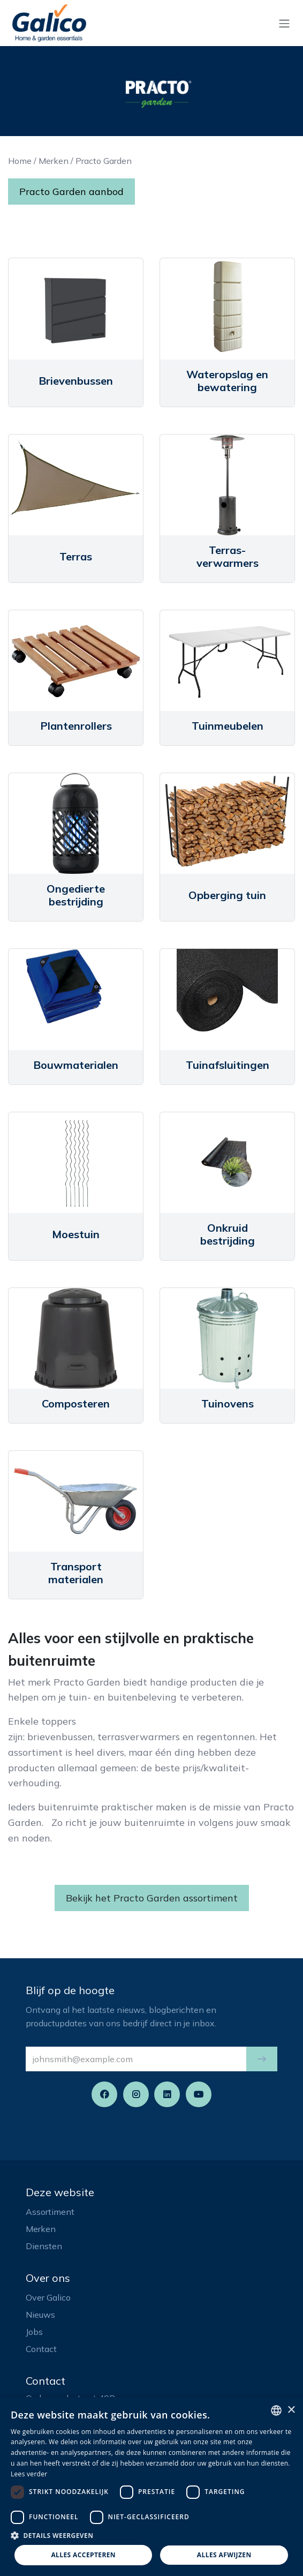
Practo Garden (103, 160)
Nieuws (40, 2314)
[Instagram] (136, 2094)
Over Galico (48, 2297)
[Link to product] (76, 308)
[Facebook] (104, 2094)
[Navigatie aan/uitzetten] (284, 23)
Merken (54, 160)
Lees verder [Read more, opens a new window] (29, 2473)
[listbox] (276, 2410)
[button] (261, 2059)
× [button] (291, 2410)
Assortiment (50, 2211)
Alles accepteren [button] (83, 2554)
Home (20, 160)
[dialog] (151, 2486)
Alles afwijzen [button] (224, 2554)
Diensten (44, 2246)
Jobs (34, 2331)
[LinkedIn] (167, 2094)
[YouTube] (198, 2094)
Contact (41, 2348)
